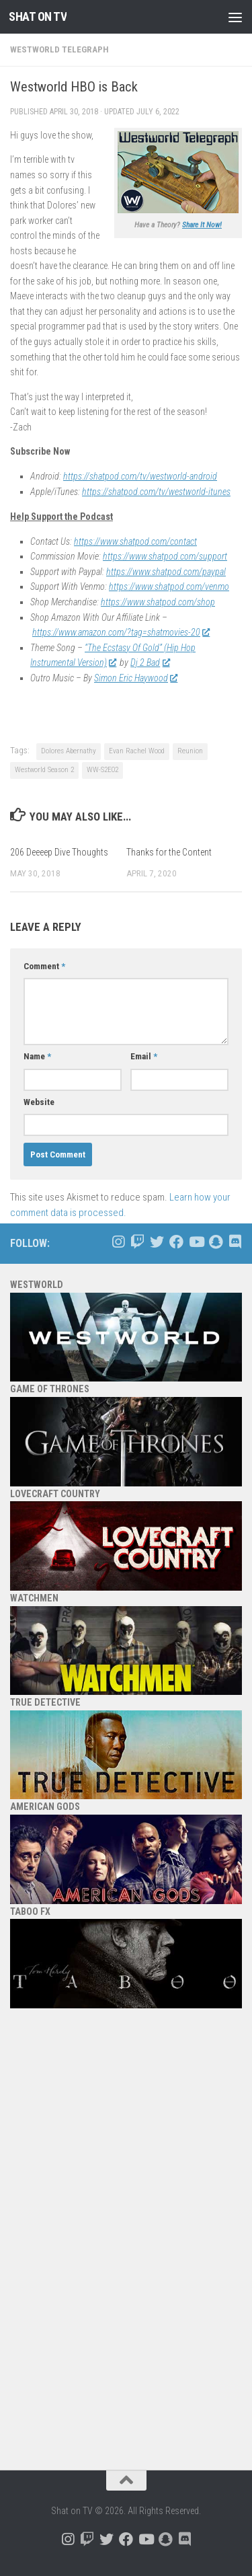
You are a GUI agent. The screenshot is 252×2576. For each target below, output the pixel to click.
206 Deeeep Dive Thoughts (59, 852)
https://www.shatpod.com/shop (158, 602)
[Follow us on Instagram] (118, 1242)
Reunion (190, 751)
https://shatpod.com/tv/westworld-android (140, 476)
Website (39, 1102)
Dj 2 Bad (149, 662)
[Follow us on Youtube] (196, 1242)
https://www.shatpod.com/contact (135, 541)
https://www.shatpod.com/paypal (166, 571)
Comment (44, 966)
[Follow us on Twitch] (137, 1242)
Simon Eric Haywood (135, 678)
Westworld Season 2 (44, 769)
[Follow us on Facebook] (176, 1242)
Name (37, 1056)
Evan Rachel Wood (137, 751)
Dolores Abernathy (68, 751)
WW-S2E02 (102, 769)
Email (143, 1056)
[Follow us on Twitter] (157, 1242)
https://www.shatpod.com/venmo (169, 586)
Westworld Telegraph (59, 49)
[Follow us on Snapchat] (215, 1242)
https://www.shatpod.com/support (165, 556)
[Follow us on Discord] (235, 1242)
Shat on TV (38, 16)
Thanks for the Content (169, 852)
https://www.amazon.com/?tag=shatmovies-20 (120, 632)
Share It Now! (202, 224)
